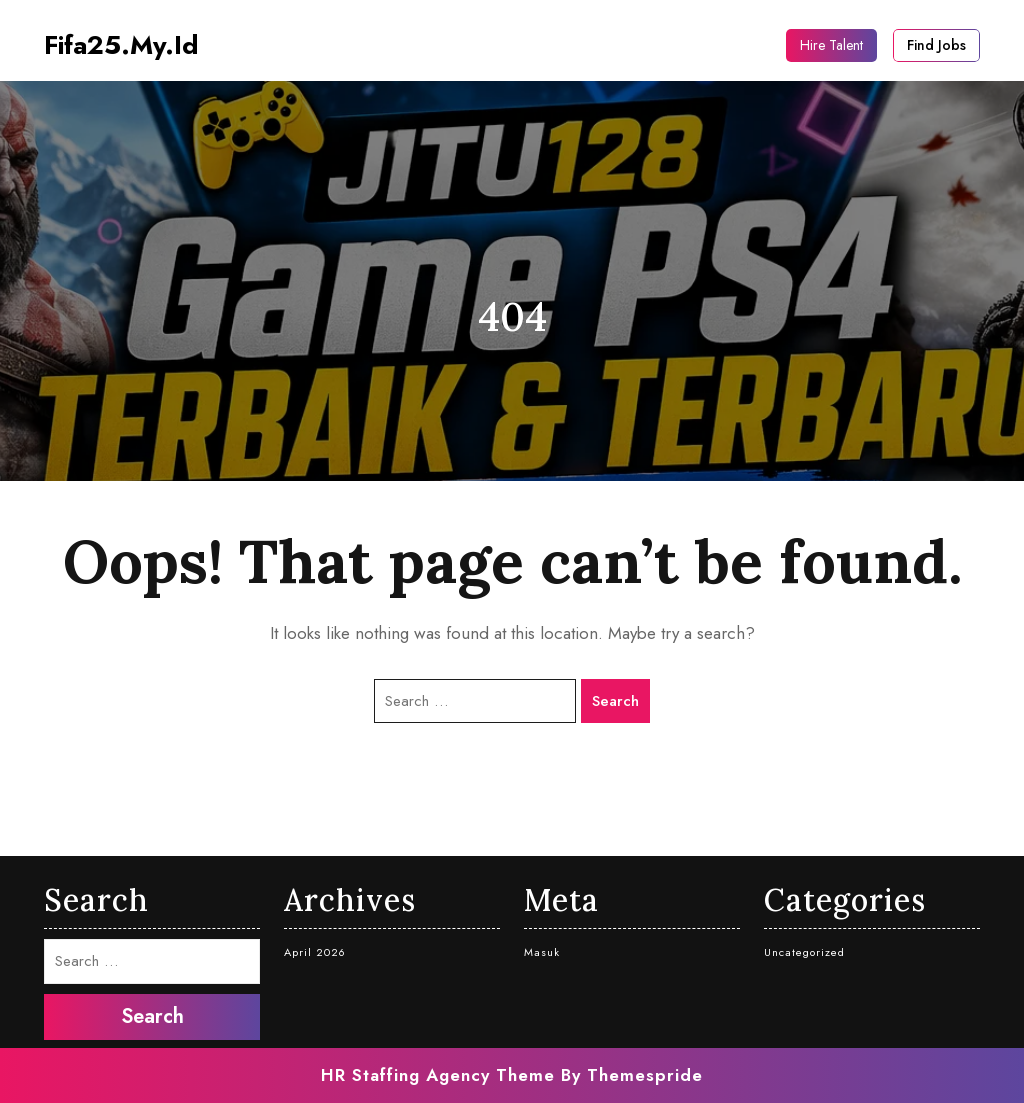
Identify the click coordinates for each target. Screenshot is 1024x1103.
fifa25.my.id (121, 45)
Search (615, 701)
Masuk (542, 952)
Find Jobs (936, 45)
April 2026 (315, 952)
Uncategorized (804, 952)
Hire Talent (831, 45)
